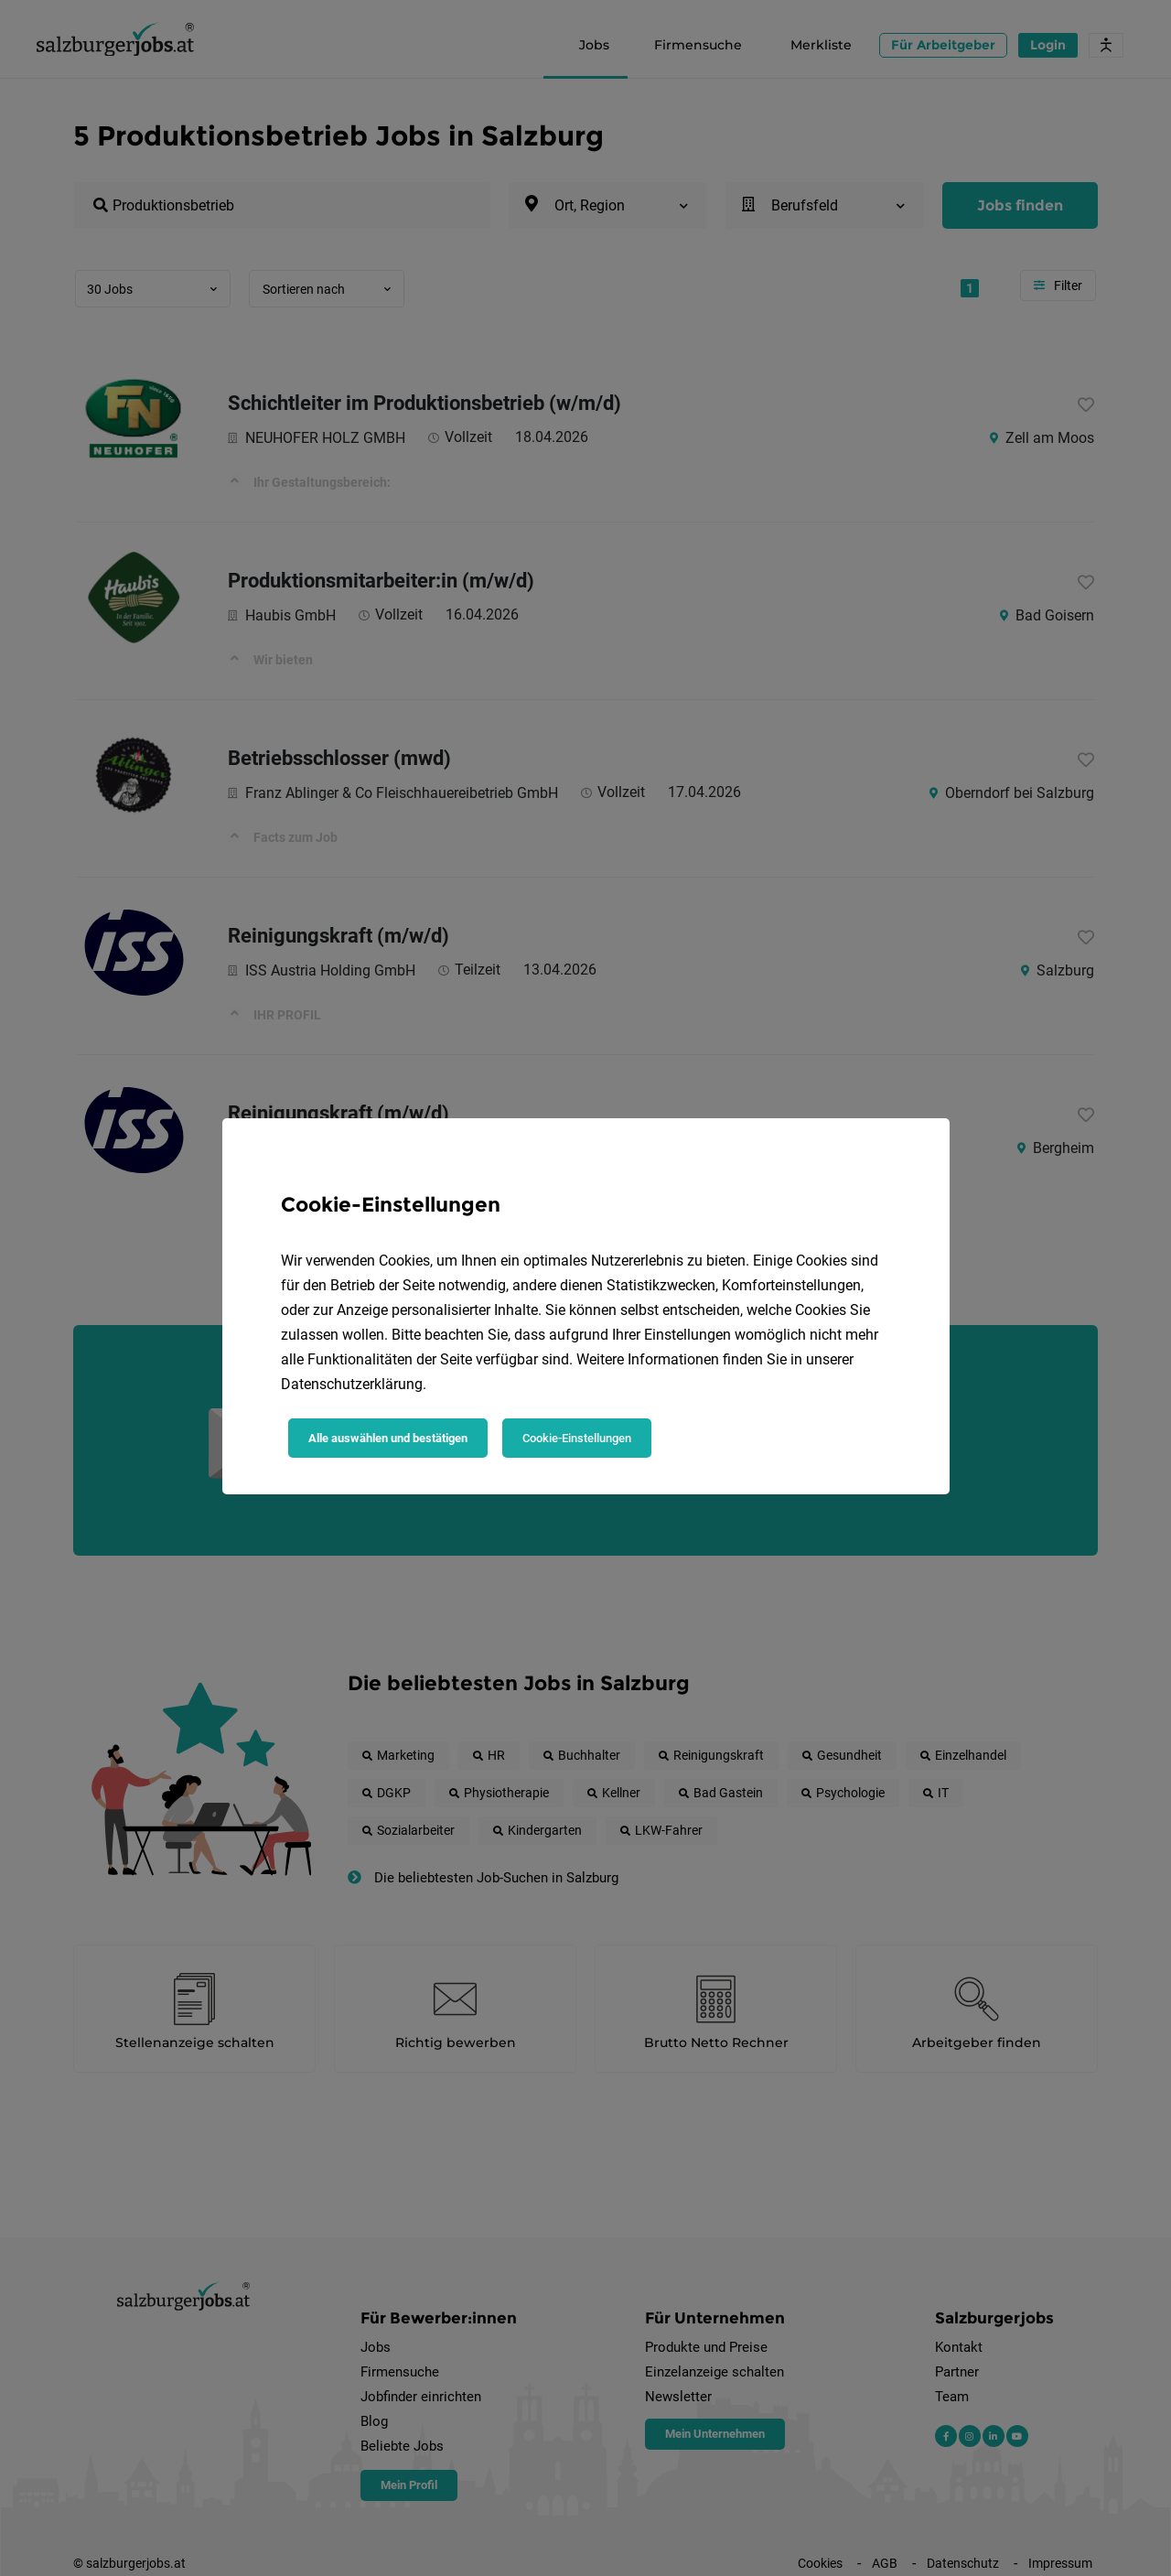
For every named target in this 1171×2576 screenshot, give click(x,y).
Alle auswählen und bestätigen (387, 1438)
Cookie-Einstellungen (576, 1438)
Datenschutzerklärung (352, 1384)
